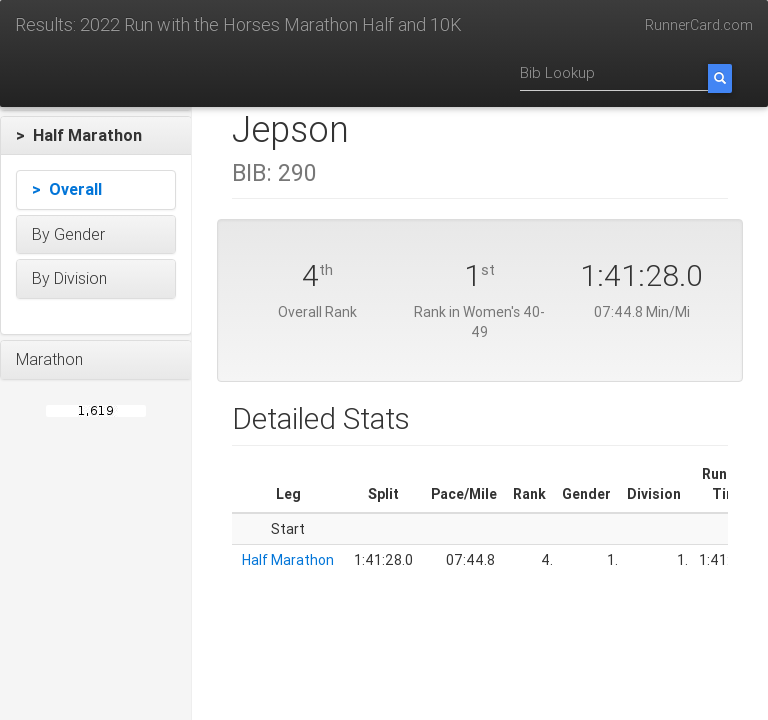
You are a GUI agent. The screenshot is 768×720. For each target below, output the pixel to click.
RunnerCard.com (699, 25)
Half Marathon (288, 560)
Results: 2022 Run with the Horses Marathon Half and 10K (238, 24)
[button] (96, 136)
